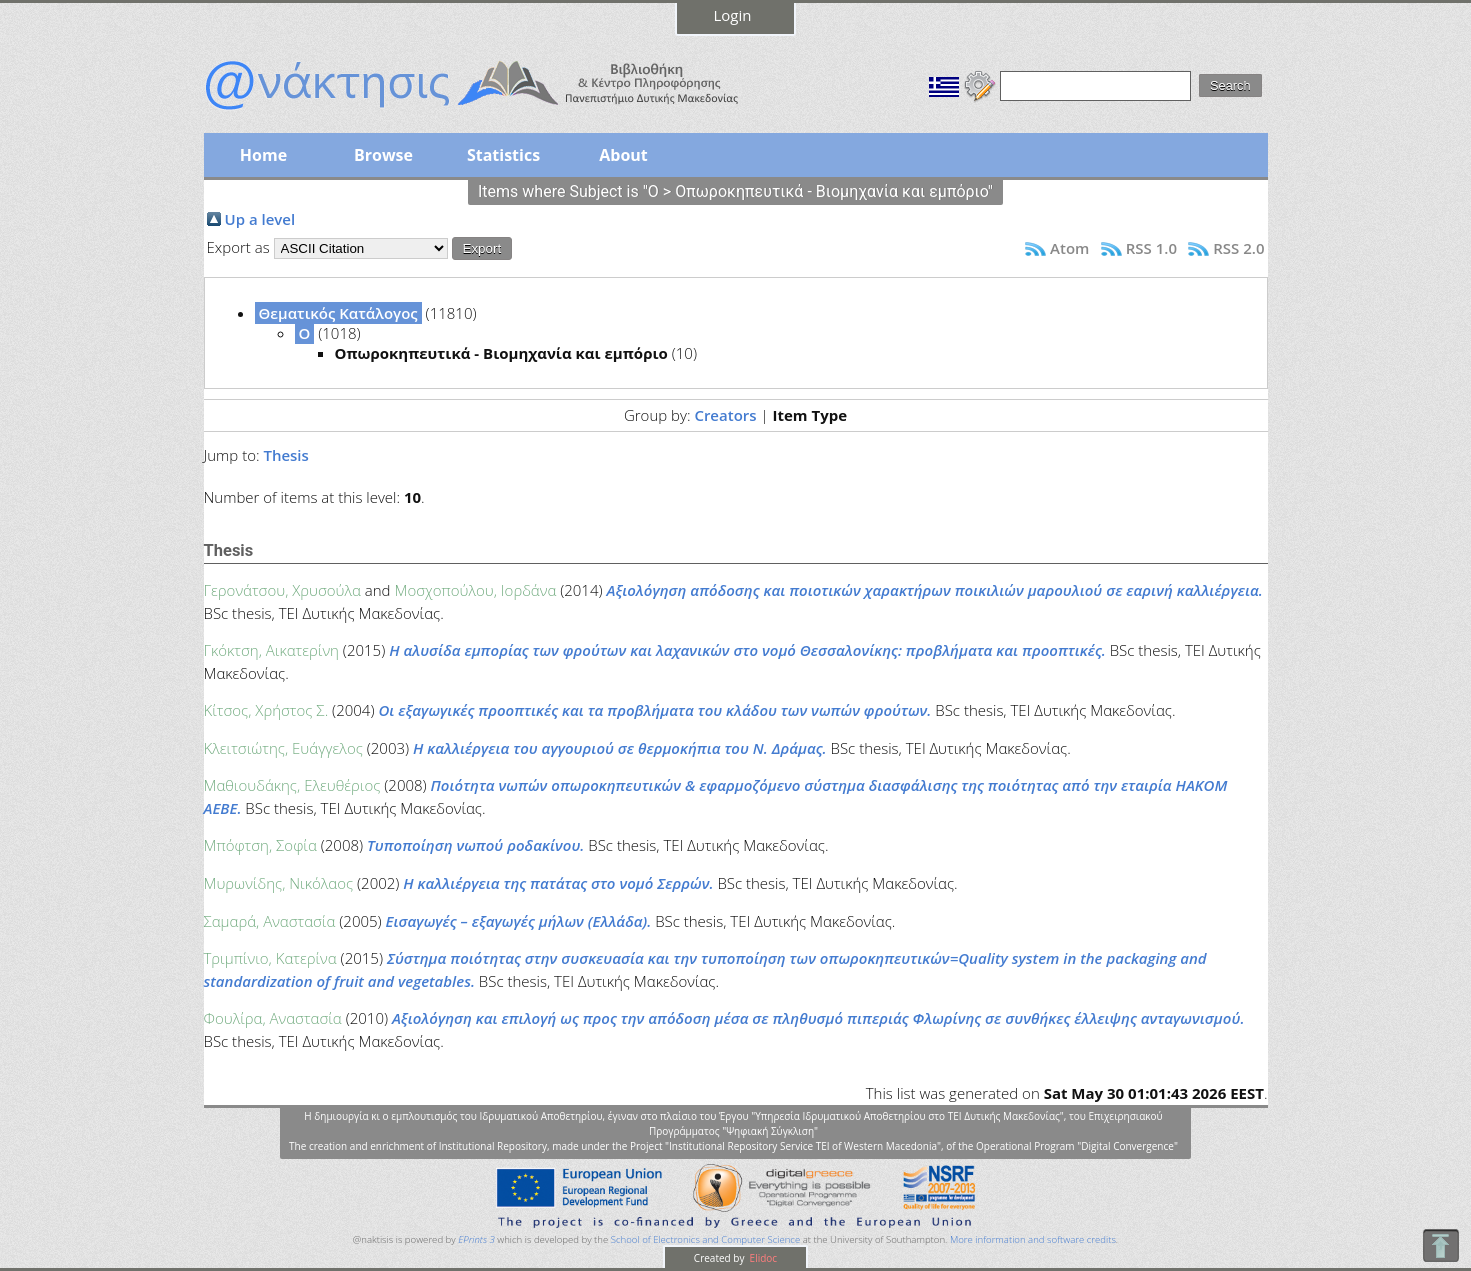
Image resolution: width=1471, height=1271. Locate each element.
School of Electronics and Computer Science (705, 1239)
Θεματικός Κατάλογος (338, 313)
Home (263, 155)
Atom (1069, 248)
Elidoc (762, 1258)
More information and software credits (1033, 1239)
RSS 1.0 (1151, 248)
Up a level (260, 219)
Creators (725, 415)
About (623, 155)
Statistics (503, 155)
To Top (1440, 1245)
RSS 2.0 (1238, 248)
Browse (383, 155)
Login (733, 15)
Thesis (285, 455)
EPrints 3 (476, 1239)
